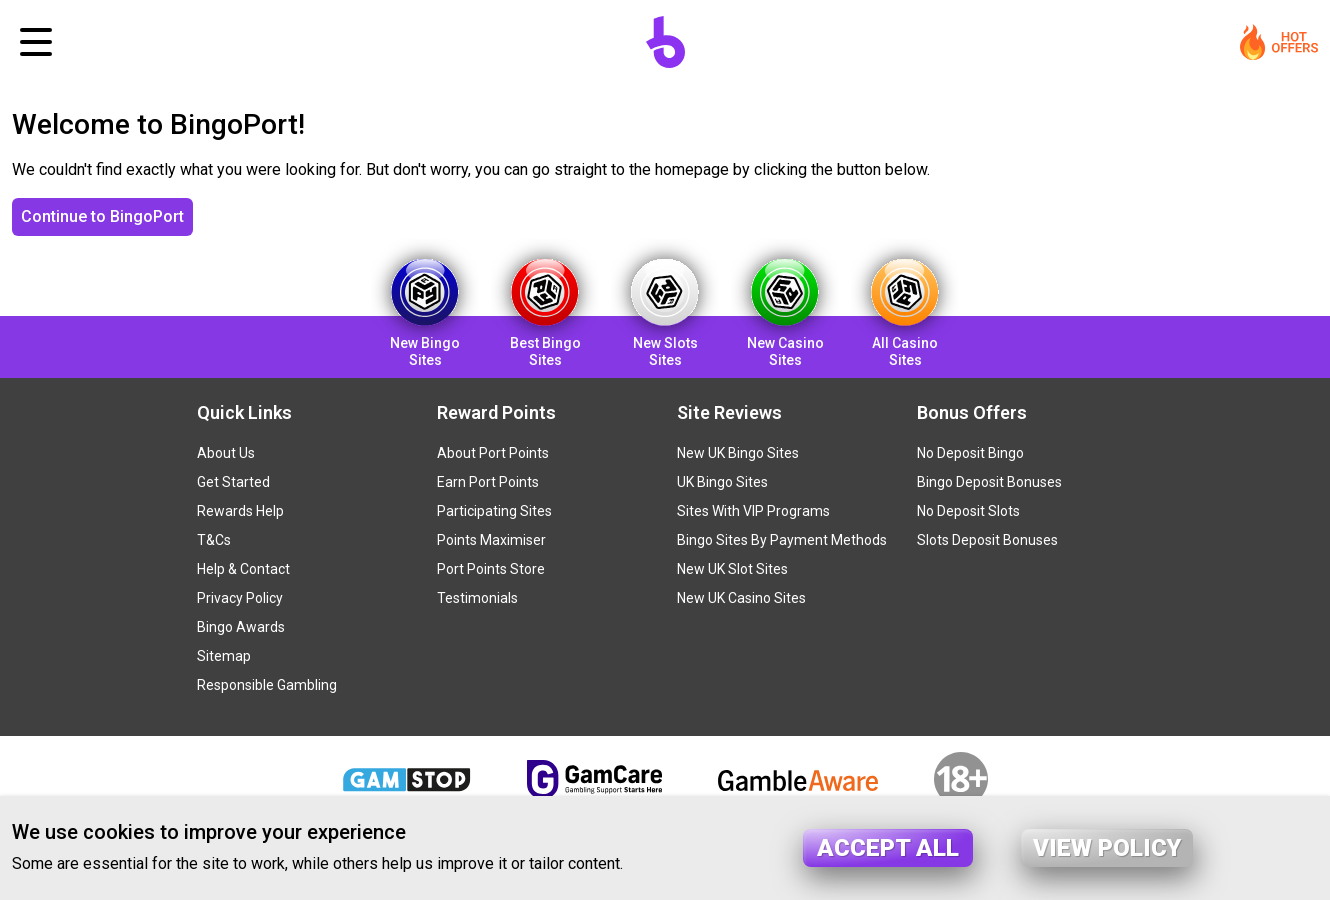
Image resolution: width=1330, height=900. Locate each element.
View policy (1107, 848)
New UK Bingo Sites (738, 453)
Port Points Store (491, 569)
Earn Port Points (488, 482)
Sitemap (224, 656)
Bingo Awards (241, 627)
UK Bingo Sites (722, 482)
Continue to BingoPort (102, 216)
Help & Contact (243, 569)
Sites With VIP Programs (753, 511)
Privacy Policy (240, 598)
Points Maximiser (491, 540)
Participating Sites (494, 511)
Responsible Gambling (267, 685)
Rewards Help (240, 511)
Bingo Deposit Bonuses (989, 482)
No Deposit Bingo (970, 453)
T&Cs (214, 540)
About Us (226, 453)
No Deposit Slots (968, 511)
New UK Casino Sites (741, 598)
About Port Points (493, 453)
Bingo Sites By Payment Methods (782, 540)
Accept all (888, 848)
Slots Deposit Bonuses (987, 540)
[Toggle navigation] (36, 42)
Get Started (233, 482)
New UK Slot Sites (732, 569)
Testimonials (477, 598)
